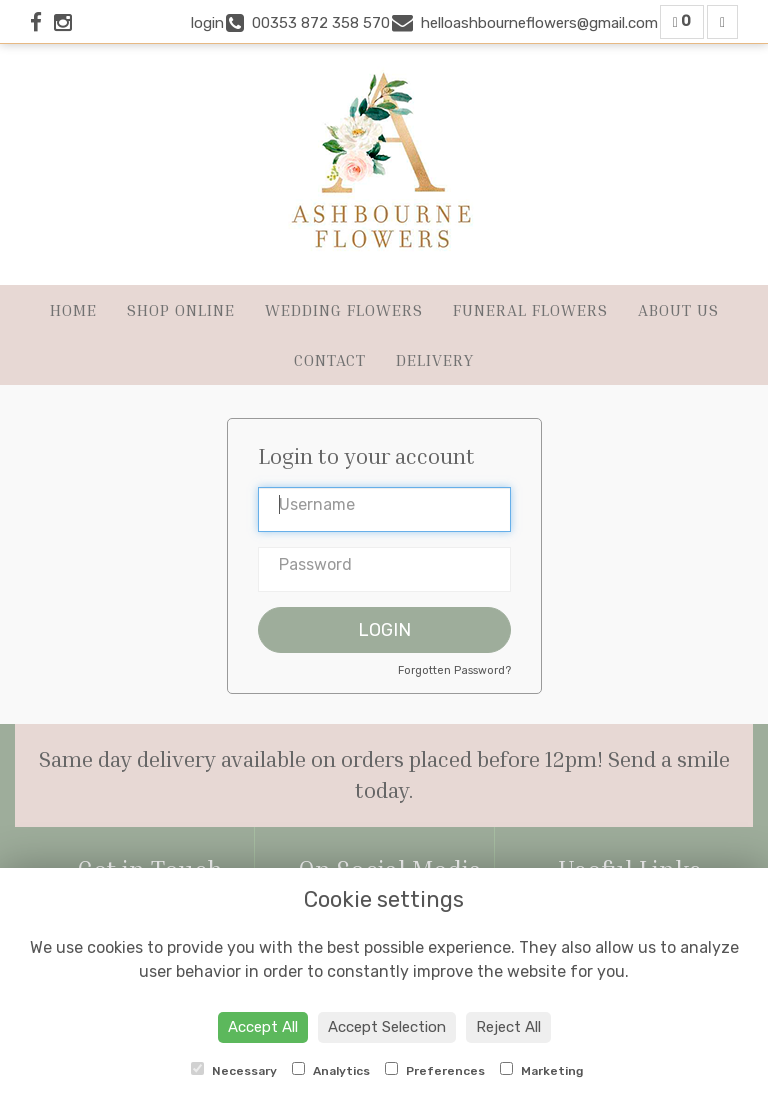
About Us (678, 310)
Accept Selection (387, 1027)
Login (384, 630)
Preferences (435, 1070)
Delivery (435, 360)
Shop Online (181, 310)
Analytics (331, 1070)
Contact (330, 360)
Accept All (263, 1027)
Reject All (508, 1027)
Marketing (541, 1070)
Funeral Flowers (530, 310)
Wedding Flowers (344, 310)
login (207, 23)
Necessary (234, 1070)
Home (73, 310)
